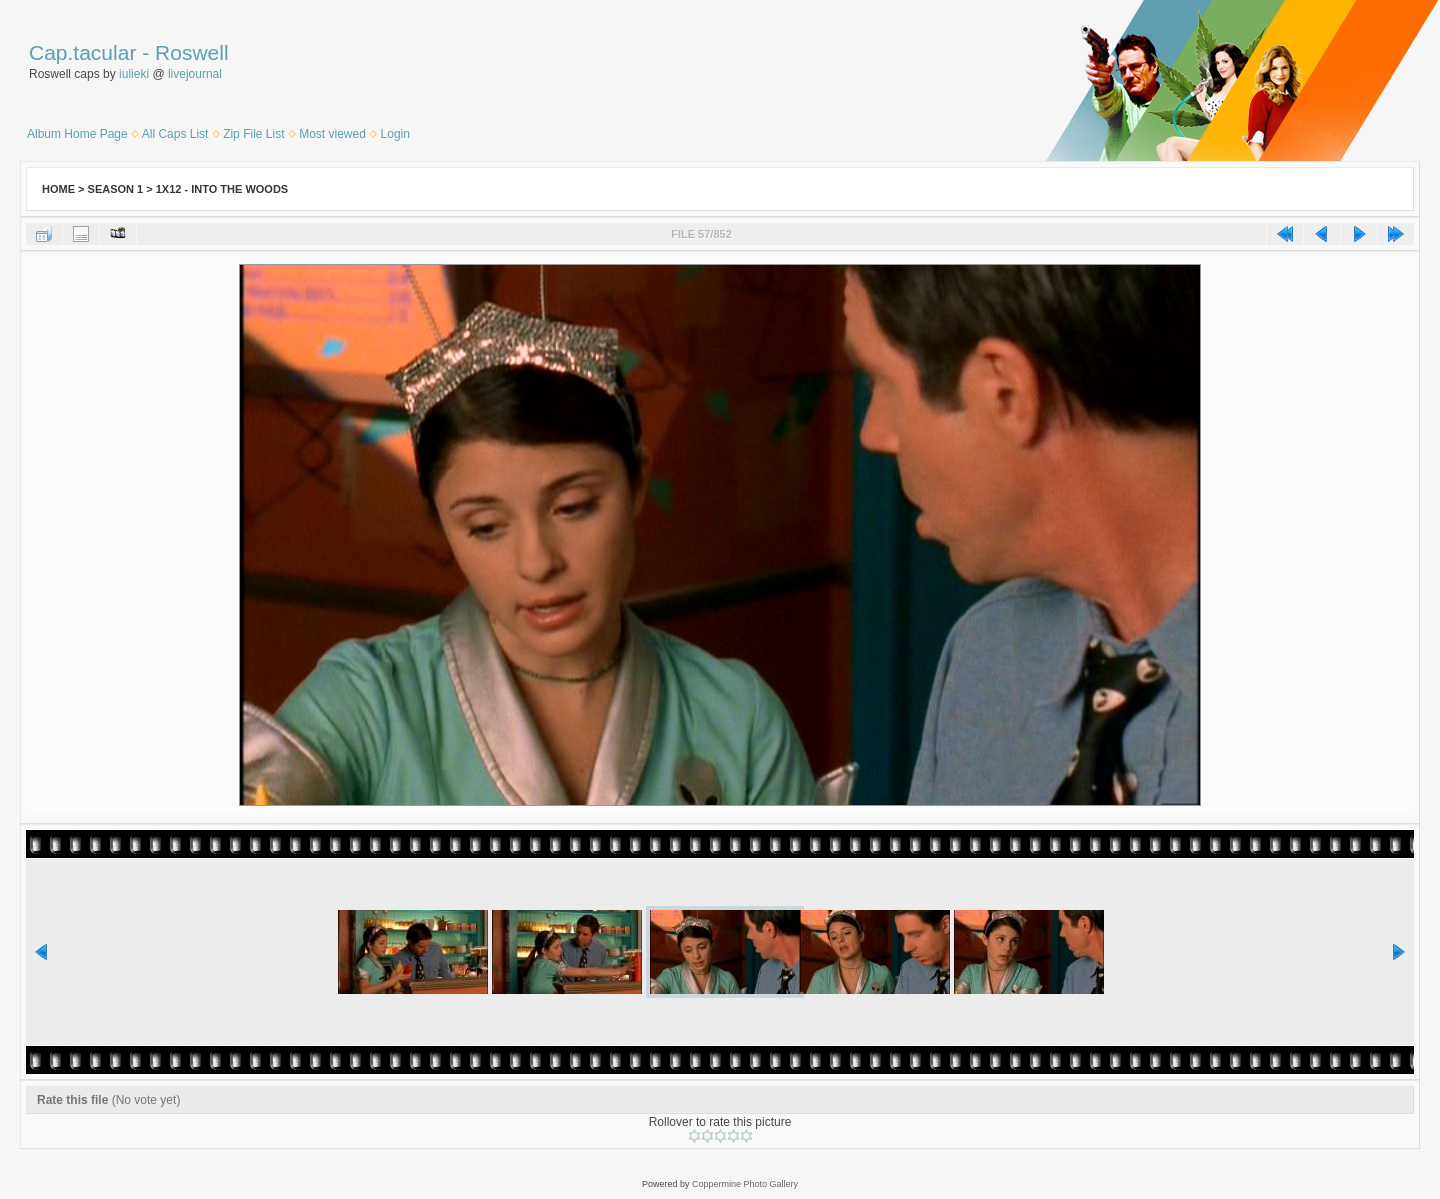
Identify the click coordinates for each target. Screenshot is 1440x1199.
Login (395, 134)
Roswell (192, 52)
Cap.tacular (82, 52)
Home (58, 189)
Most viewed (332, 134)
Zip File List (253, 134)
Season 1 (116, 189)
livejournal (195, 74)
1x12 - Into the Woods (222, 189)
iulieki (134, 74)
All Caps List (175, 134)
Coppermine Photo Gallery (745, 1184)
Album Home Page (77, 134)
